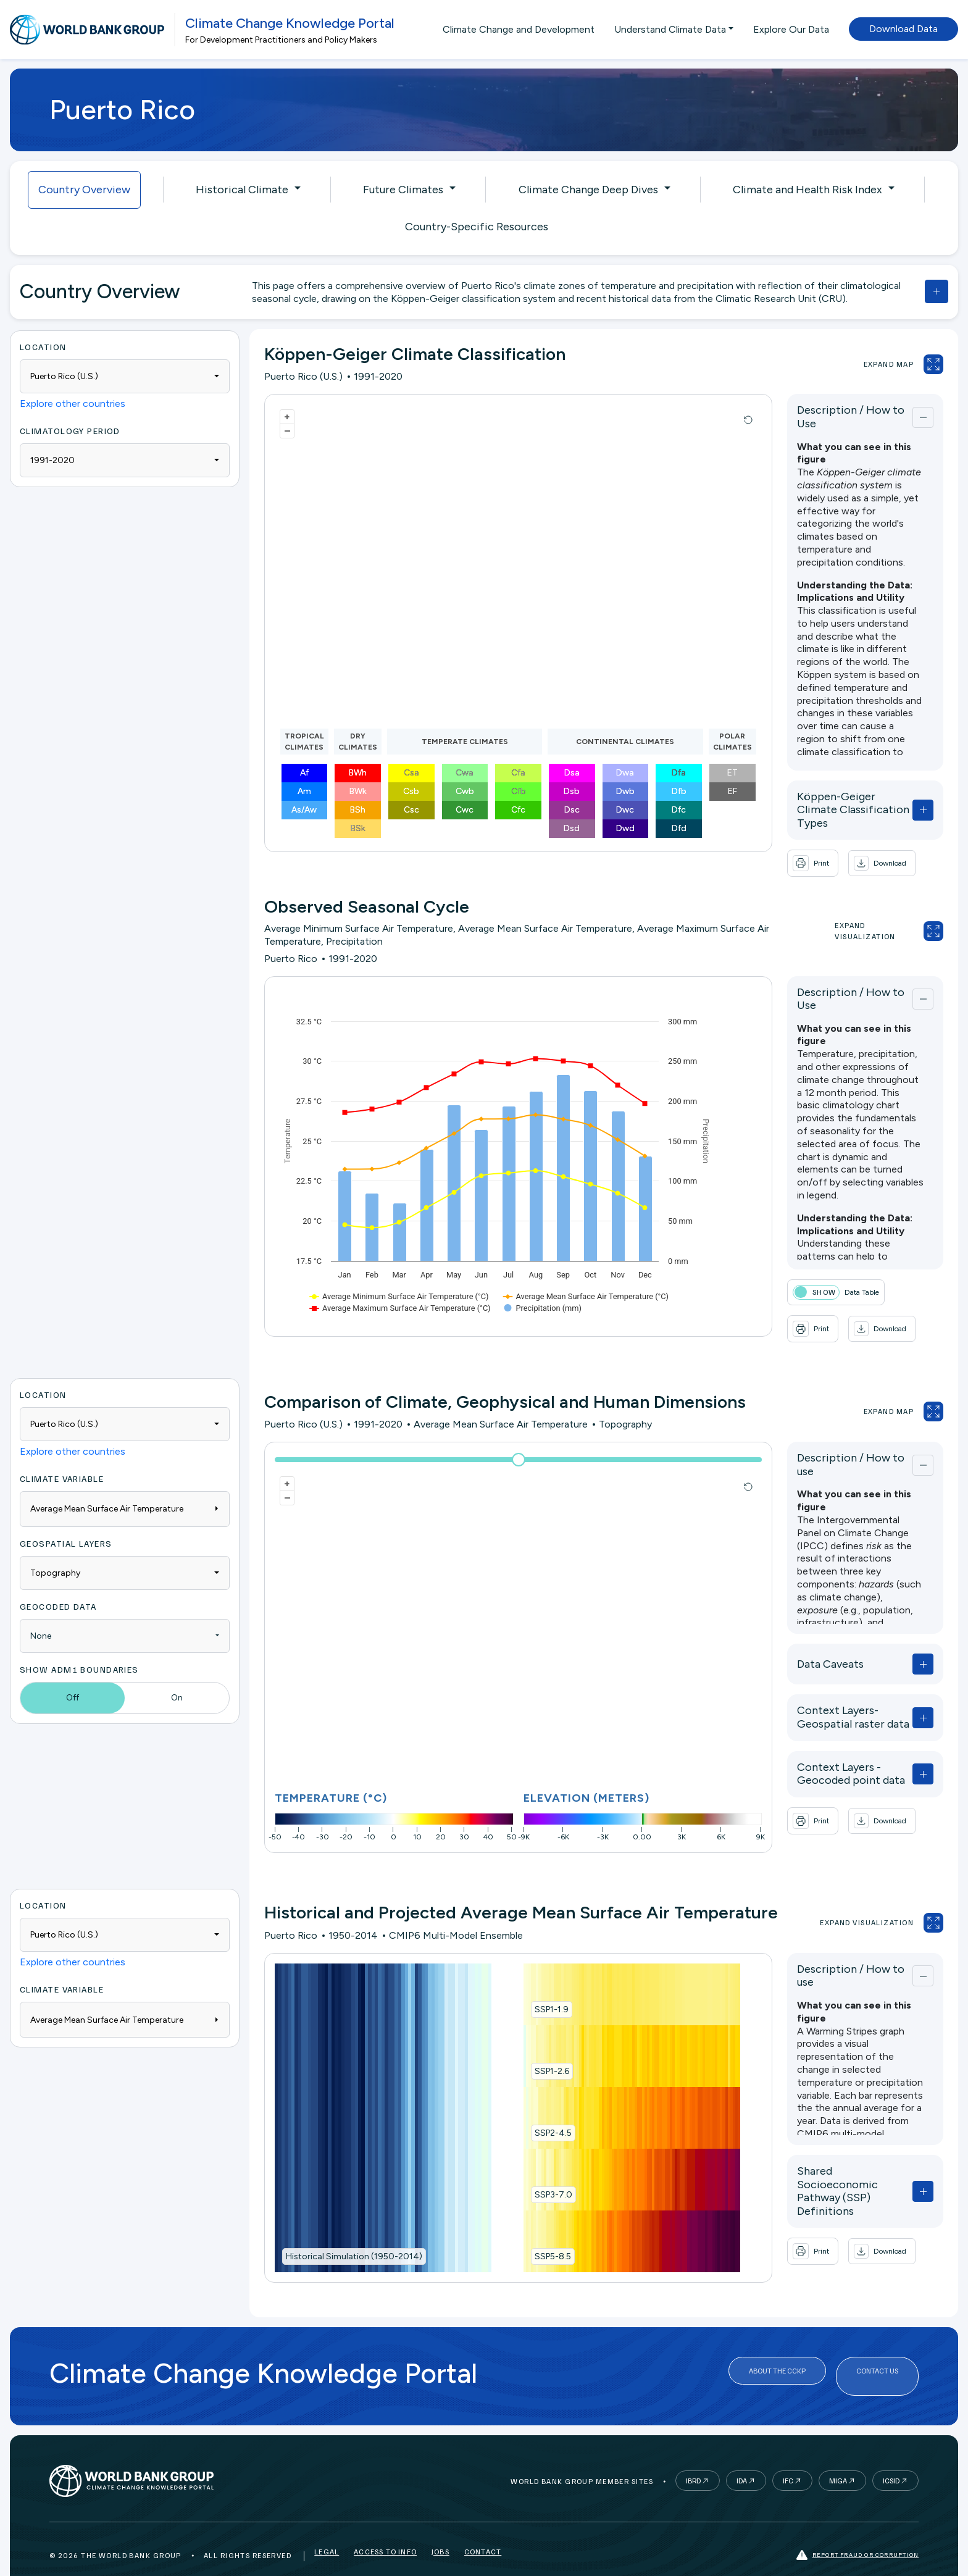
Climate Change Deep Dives (588, 189)
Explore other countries (72, 403)
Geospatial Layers (66, 1518)
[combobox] (125, 376)
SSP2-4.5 (531, 2108)
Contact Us (877, 2351)
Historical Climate (242, 189)
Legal (326, 2528)
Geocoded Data (58, 1581)
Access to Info (385, 2528)
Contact (482, 2528)
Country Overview (84, 189)
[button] (838, 845)
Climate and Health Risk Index (807, 189)
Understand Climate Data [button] (670, 29)
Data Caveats (787, 1634)
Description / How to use (817, 1437)
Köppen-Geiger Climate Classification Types (814, 797)
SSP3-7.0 (532, 2170)
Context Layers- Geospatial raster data (823, 1686)
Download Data (903, 29)
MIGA (838, 2455)
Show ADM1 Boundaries (79, 1644)
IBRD (693, 2455)
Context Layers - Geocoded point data (823, 1743)
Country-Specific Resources (476, 226)
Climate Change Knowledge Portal (289, 23)
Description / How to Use (818, 414)
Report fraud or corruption (857, 2529)
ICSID (891, 2455)
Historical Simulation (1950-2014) (354, 2232)
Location (43, 346)
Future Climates (403, 189)
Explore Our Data (791, 29)
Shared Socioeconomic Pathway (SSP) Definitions (820, 2147)
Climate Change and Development (519, 29)
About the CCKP (777, 2351)
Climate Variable (62, 1454)
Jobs (440, 2528)
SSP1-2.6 (530, 2046)
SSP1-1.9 (530, 1985)
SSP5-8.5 (531, 2232)
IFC (788, 2455)
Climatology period (70, 430)
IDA (741, 2455)
